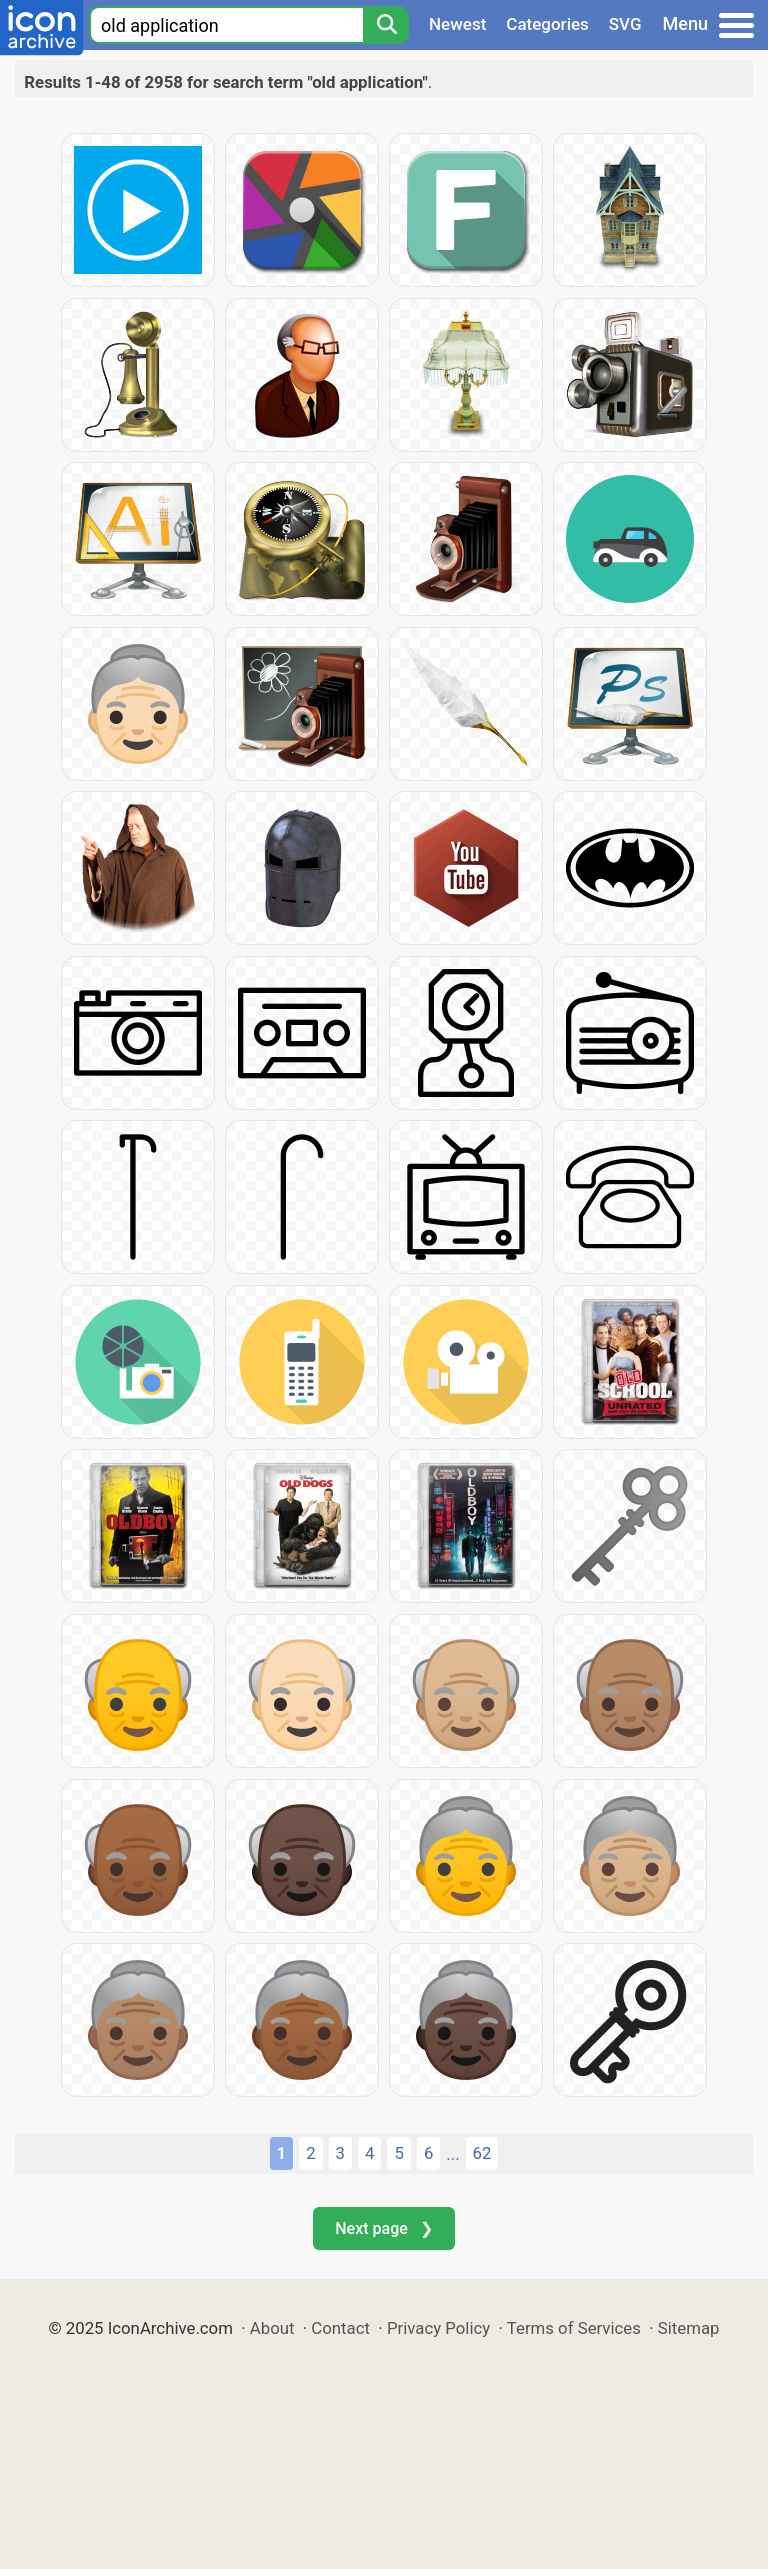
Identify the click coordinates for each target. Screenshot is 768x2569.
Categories (547, 24)
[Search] (386, 25)
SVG (625, 24)
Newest (457, 24)
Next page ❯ (383, 2228)
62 (482, 2153)
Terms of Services (574, 2328)
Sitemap (689, 2328)
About (272, 2328)
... (452, 2154)
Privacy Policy (438, 2328)
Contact (340, 2328)
